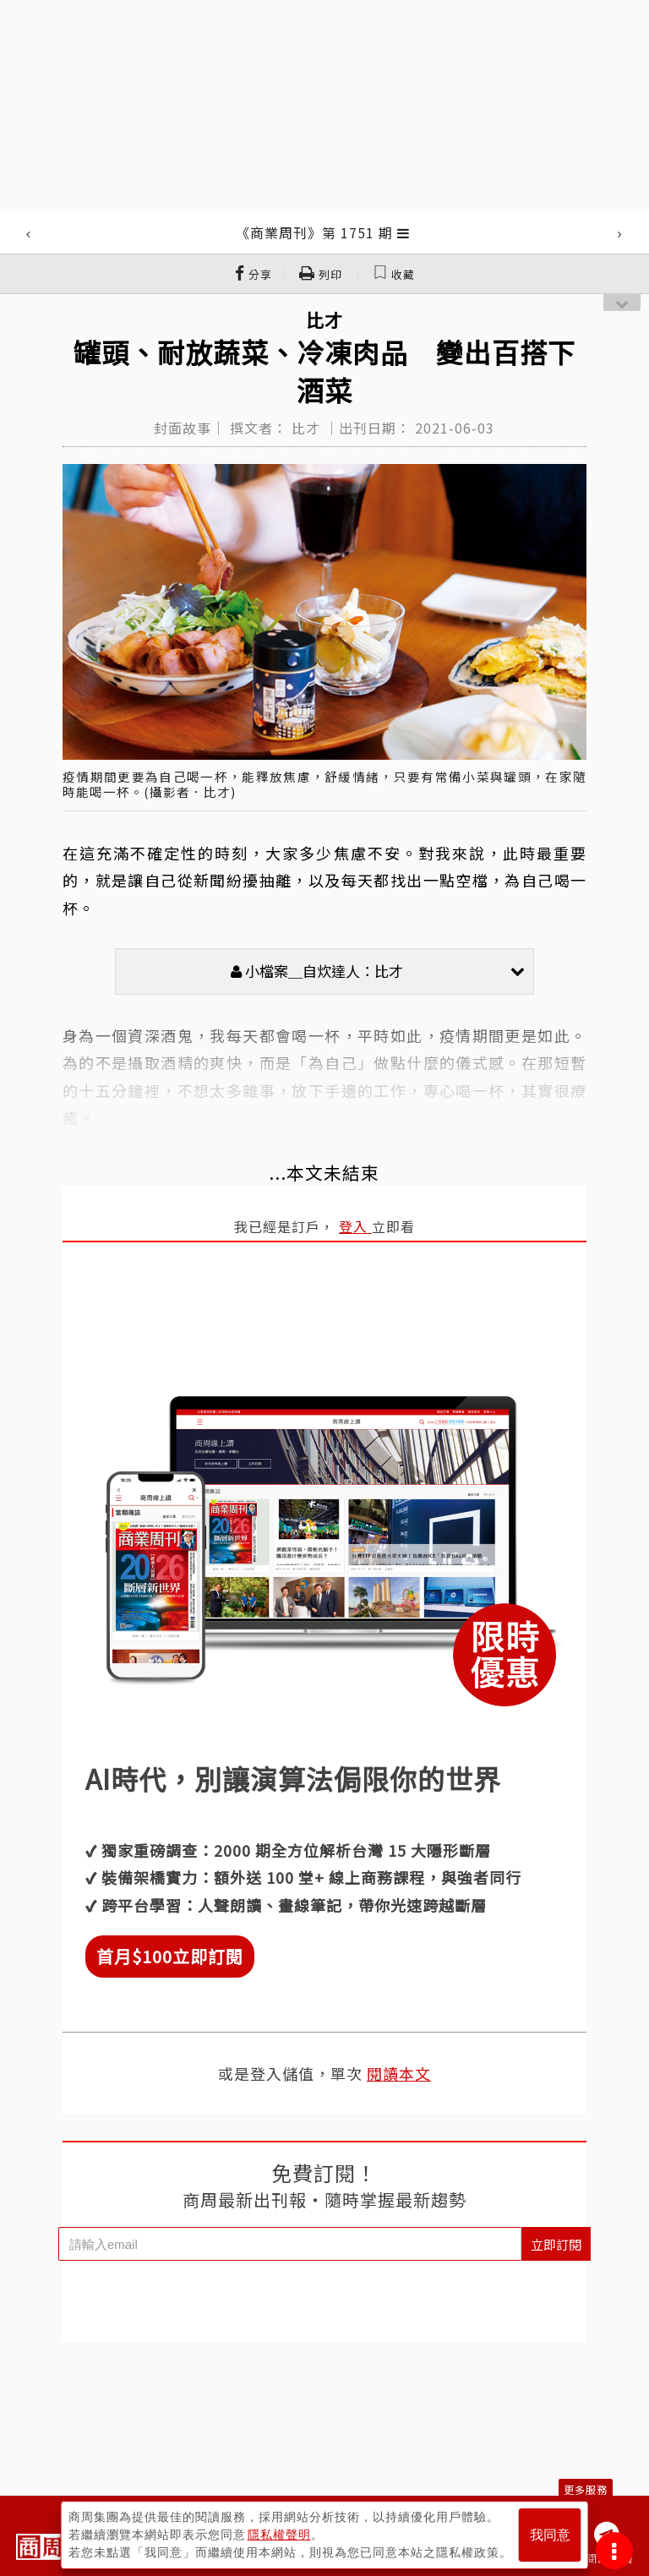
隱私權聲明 (279, 2534)
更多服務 (586, 2489)
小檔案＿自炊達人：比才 (378, 970)
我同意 (550, 2535)
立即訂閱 (556, 2244)
